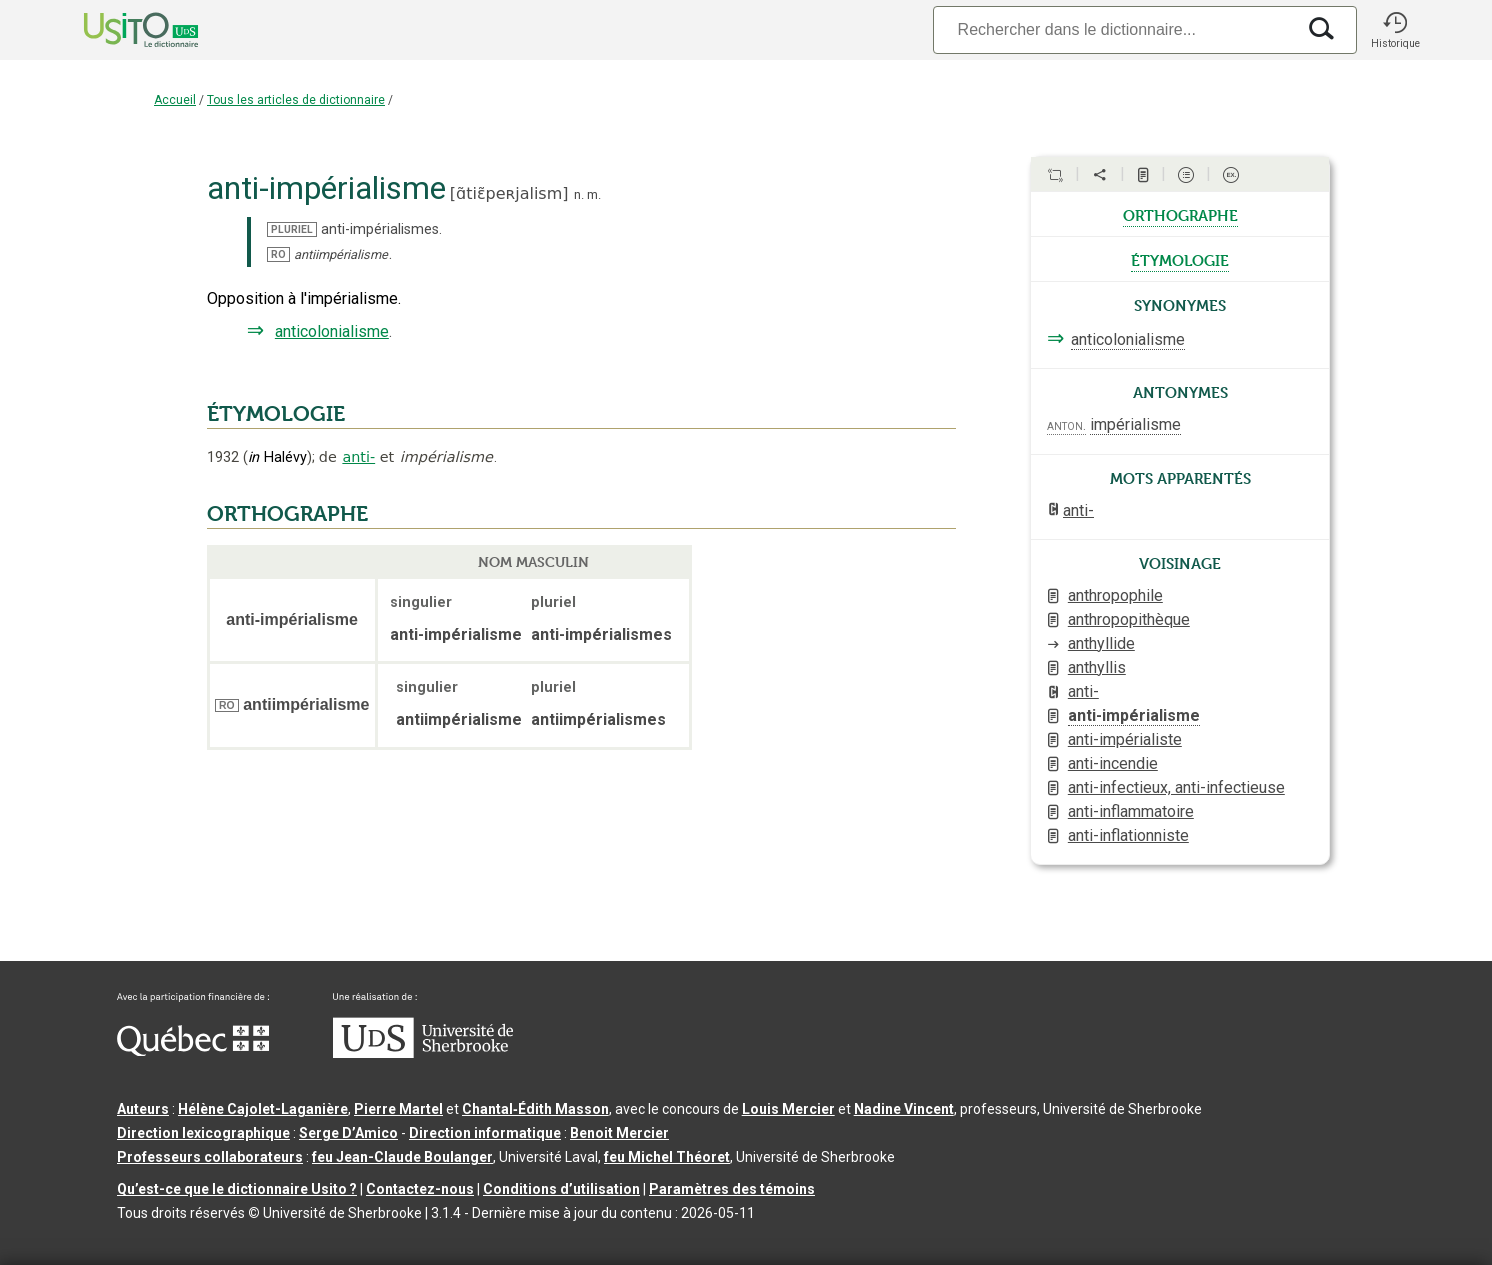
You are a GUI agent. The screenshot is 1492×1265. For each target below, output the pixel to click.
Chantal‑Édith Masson (535, 1109)
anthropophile (1115, 595)
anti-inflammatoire (1131, 811)
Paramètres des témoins (732, 1189)
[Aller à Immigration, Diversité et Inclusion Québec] (193, 1051)
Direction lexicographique (203, 1133)
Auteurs (143, 1109)
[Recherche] (1114, 29)
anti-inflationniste (1128, 835)
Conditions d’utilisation (561, 1189)
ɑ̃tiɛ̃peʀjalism (509, 193)
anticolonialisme (332, 331)
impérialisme (1135, 424)
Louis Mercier (788, 1109)
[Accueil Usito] (119, 30)
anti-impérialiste (1125, 739)
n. (579, 194)
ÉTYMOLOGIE (276, 414)
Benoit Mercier (619, 1133)
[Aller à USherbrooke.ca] (423, 1053)
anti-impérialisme (1134, 715)
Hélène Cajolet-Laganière (263, 1109)
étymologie (1180, 259)
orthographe (1180, 214)
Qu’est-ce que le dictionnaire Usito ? (237, 1189)
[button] (1395, 30)
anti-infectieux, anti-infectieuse (1176, 787)
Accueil (175, 100)
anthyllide (1101, 643)
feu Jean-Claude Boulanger (402, 1157)
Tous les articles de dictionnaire (296, 100)
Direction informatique (485, 1133)
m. (594, 194)
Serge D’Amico (348, 1133)
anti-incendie (1113, 763)
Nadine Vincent (904, 1109)
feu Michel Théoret (667, 1157)
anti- (358, 457)
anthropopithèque (1129, 619)
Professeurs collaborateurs (210, 1157)
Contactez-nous (420, 1189)
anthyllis (1097, 667)
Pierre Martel (398, 1109)
